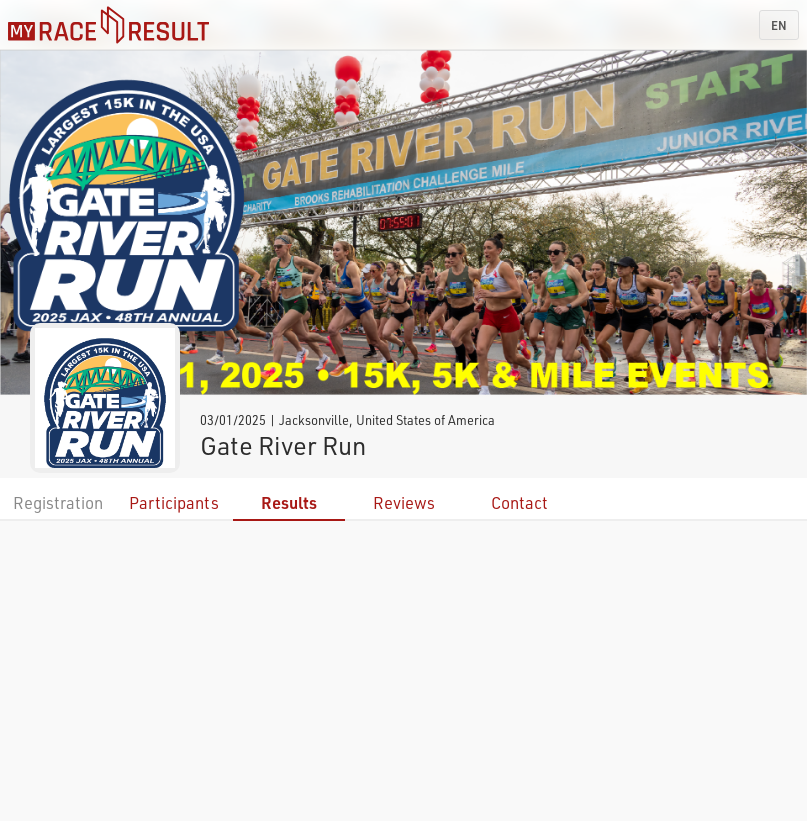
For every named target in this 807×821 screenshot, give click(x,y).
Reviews (404, 502)
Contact (519, 502)
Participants (174, 502)
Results (289, 502)
